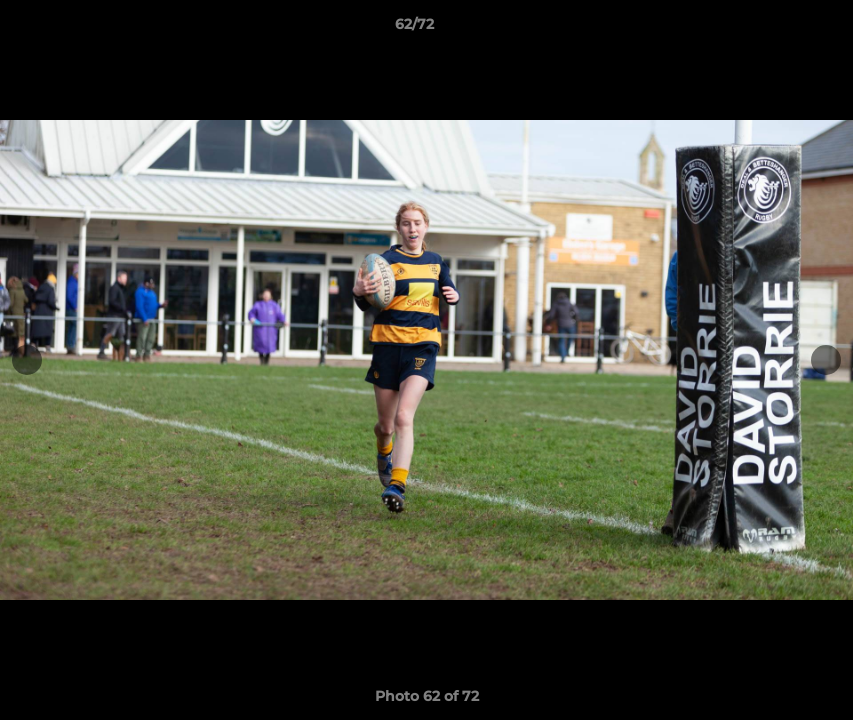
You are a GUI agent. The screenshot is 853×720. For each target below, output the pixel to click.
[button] (769, 29)
